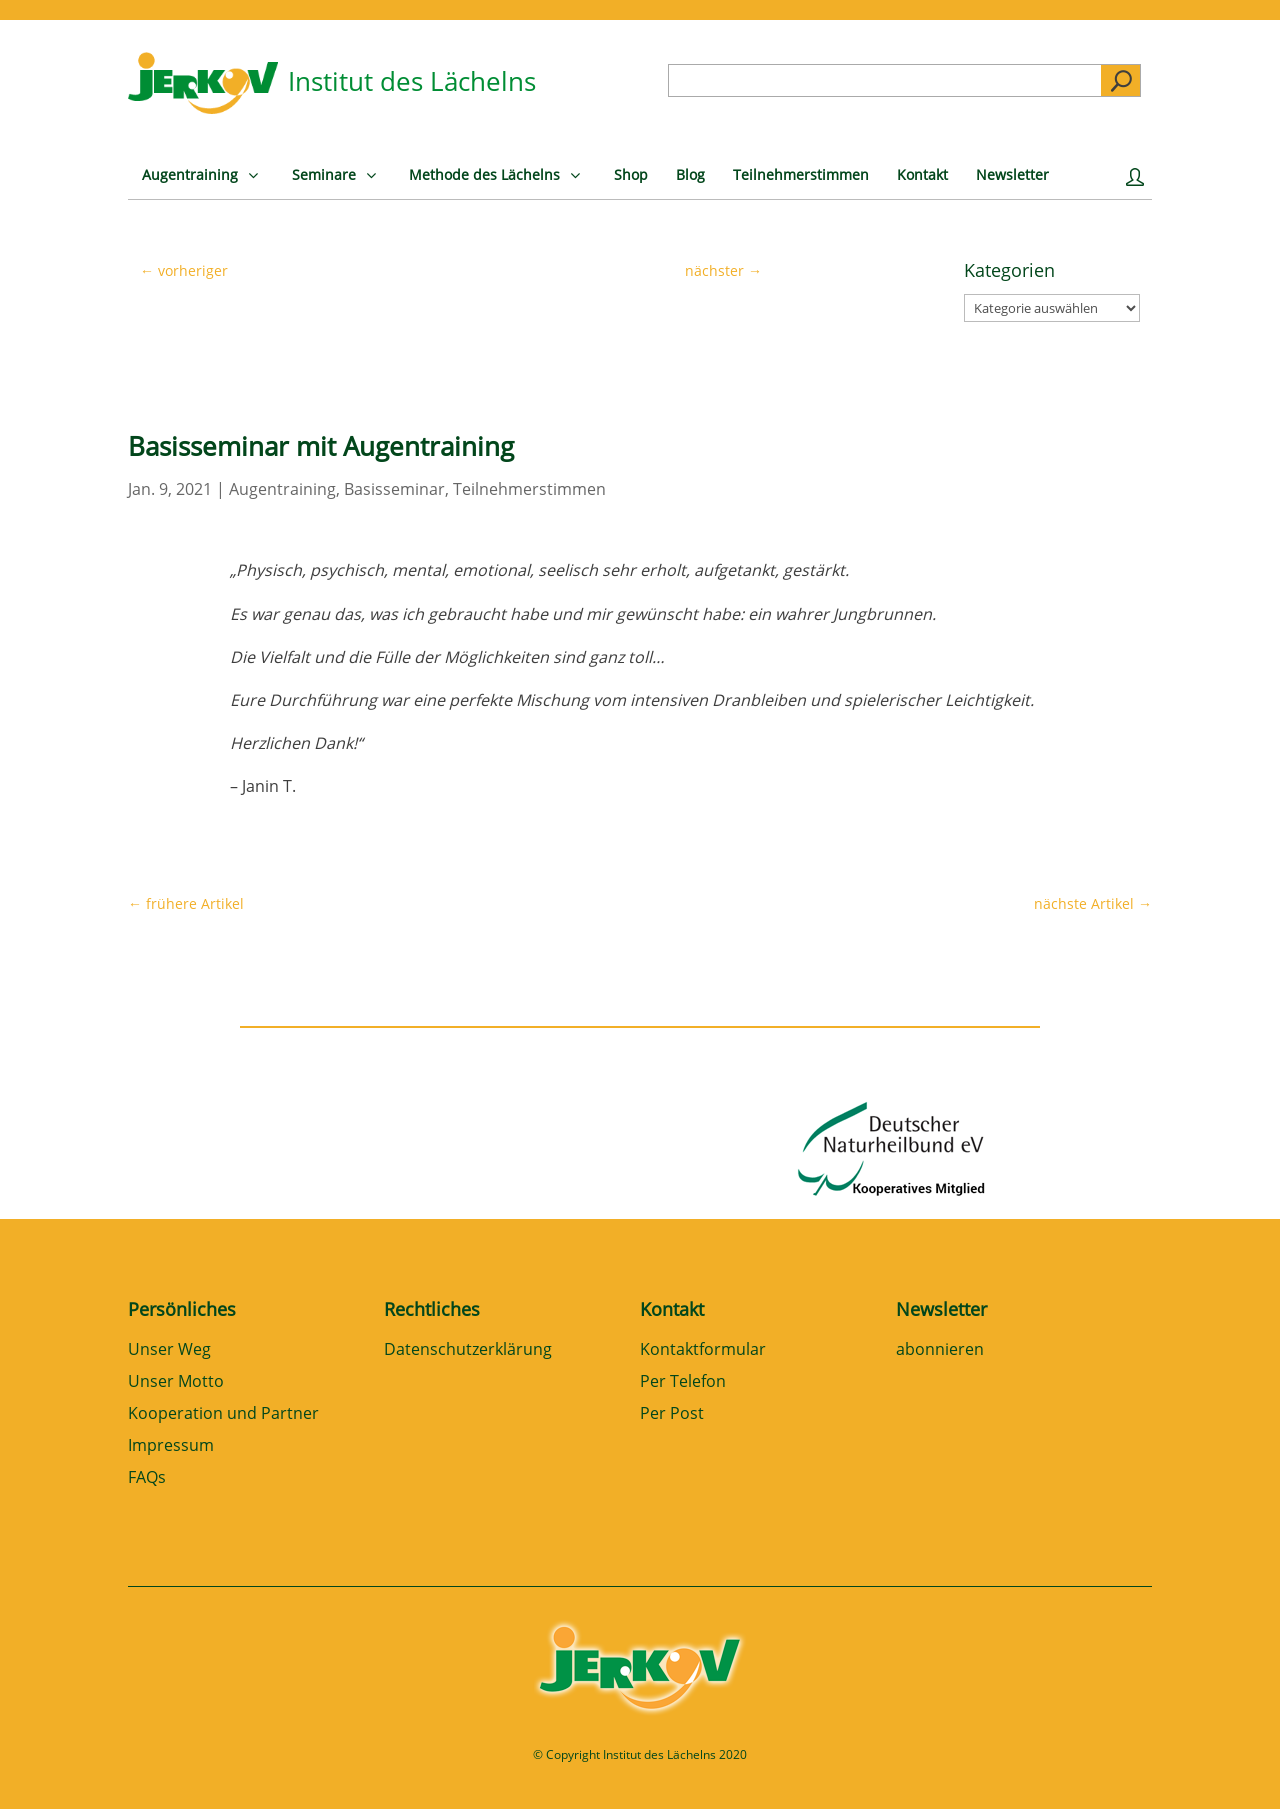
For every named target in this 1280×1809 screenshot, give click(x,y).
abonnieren (940, 1350)
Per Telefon (683, 1382)
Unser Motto (176, 1382)
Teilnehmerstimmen (529, 489)
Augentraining (282, 489)
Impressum (171, 1446)
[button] (44, 1765)
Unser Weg (169, 1350)
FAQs (147, 1478)
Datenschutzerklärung (468, 1350)
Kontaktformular (703, 1350)
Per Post (672, 1414)
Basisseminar (394, 489)
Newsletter (941, 1309)
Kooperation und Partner (223, 1414)
